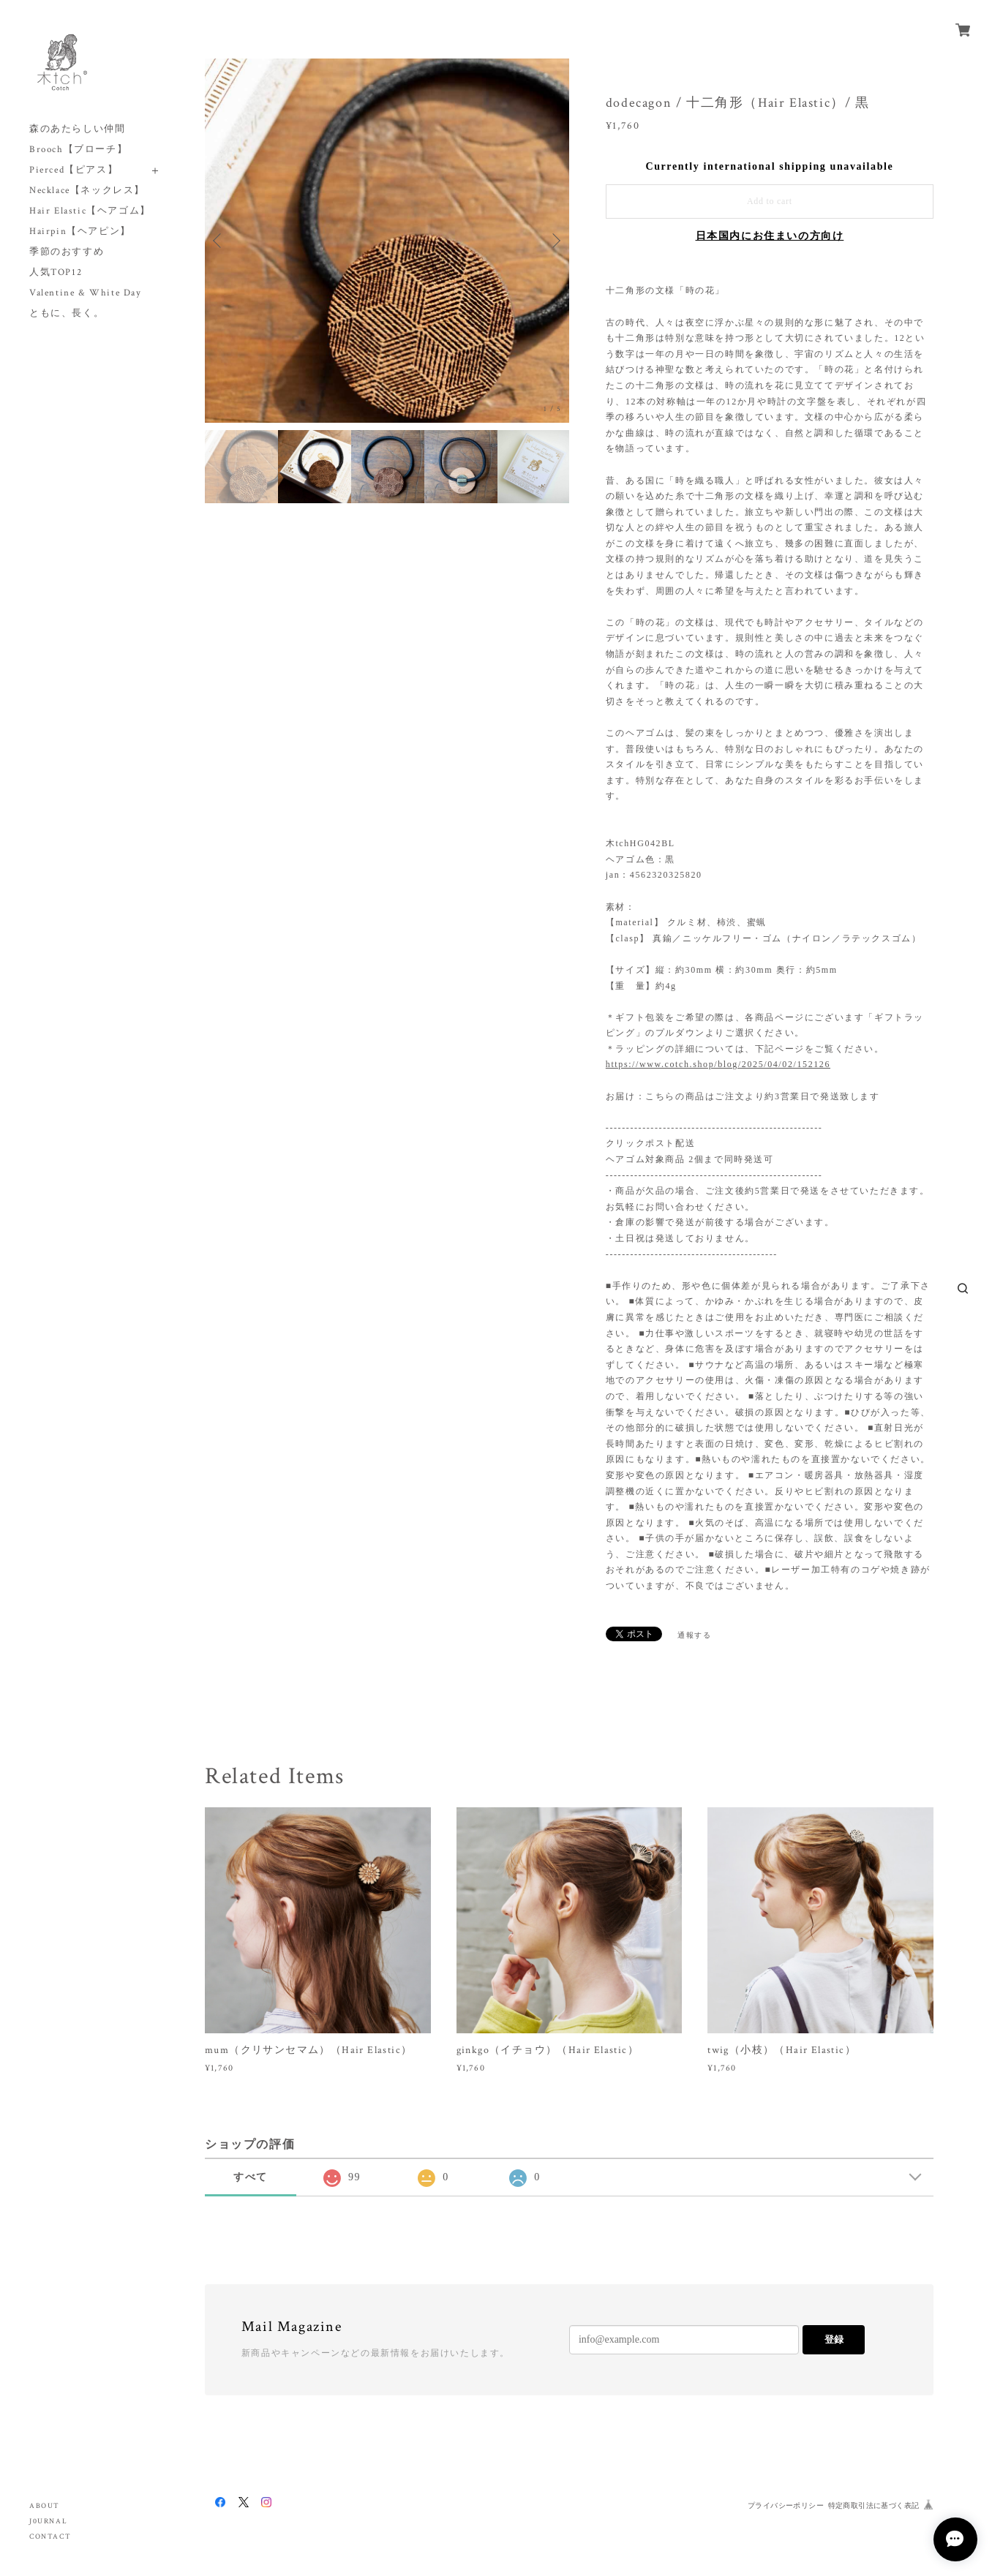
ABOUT (44, 2506)
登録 (833, 2339)
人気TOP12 (55, 272)
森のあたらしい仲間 (77, 129)
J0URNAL (48, 2521)
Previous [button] (219, 240)
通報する (694, 1635)
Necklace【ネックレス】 (87, 190)
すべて (250, 2177)
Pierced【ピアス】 (73, 170)
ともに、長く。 (66, 313)
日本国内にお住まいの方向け (770, 235)
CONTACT (50, 2537)
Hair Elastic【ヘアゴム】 (90, 211)
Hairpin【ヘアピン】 (80, 231)
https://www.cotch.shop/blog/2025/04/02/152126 (718, 1064)
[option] (387, 241)
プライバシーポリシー (786, 2505)
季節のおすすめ (66, 252)
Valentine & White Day (85, 293)
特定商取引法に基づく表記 (874, 2505)
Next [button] (554, 240)
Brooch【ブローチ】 (78, 149)
